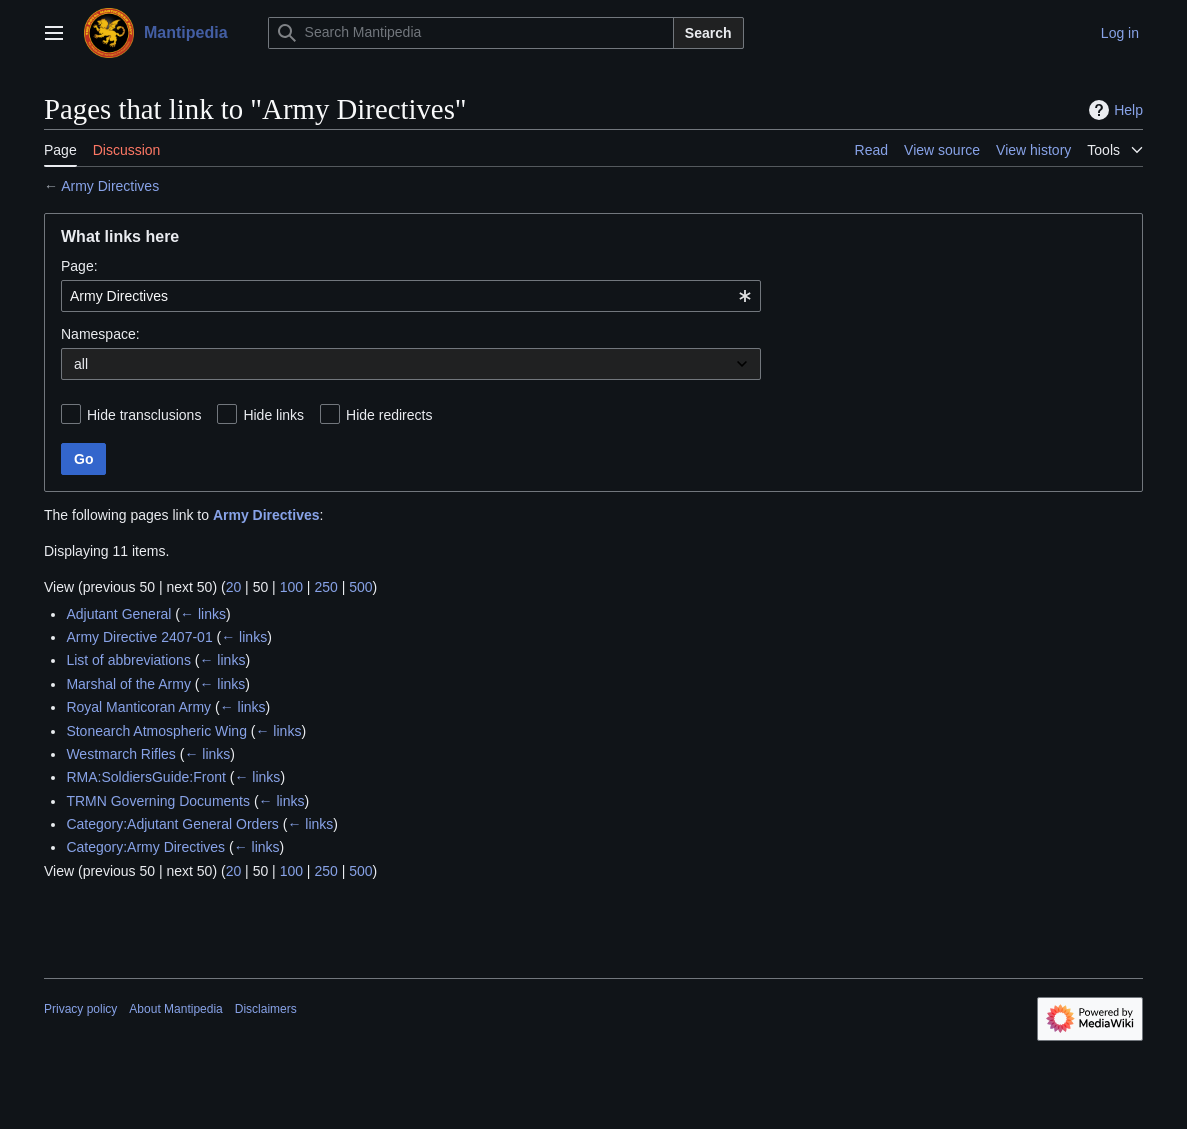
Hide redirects (389, 415)
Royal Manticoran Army (138, 707)
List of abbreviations (128, 660)
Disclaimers (266, 1009)
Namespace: (100, 334)
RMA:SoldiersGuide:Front (146, 777)
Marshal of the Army (128, 684)
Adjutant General (118, 614)
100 (291, 587)
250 (325, 587)
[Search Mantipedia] (471, 33)
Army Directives (110, 186)
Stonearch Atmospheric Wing (156, 731)
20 (234, 587)
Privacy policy (80, 1009)
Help (1113, 110)
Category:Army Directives (145, 847)
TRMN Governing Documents (158, 801)
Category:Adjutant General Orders (172, 824)
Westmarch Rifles (120, 754)
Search (708, 33)
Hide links (273, 415)
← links (203, 614)
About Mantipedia (175, 1009)
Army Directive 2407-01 (139, 637)
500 (360, 587)
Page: (79, 266)
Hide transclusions (144, 415)
